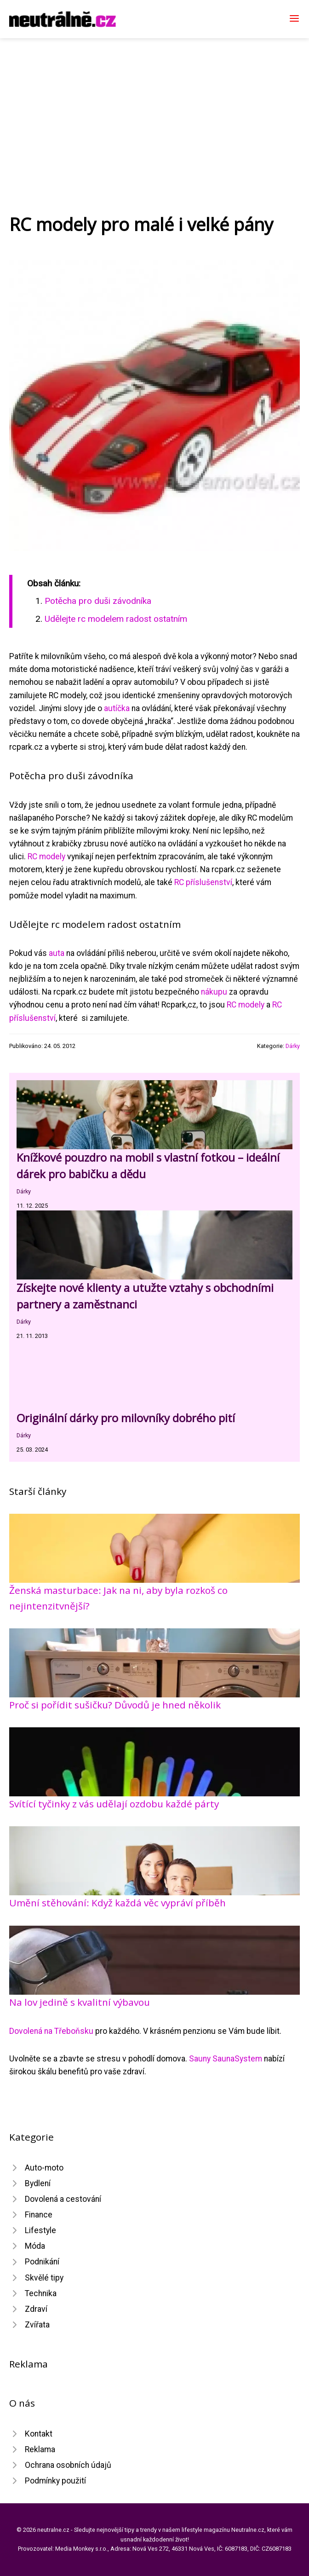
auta (56, 953)
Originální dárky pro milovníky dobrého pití (126, 1417)
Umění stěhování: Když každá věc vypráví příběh (117, 1902)
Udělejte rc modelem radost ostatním (116, 619)
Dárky (293, 1045)
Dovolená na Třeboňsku (51, 2031)
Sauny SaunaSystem (225, 2058)
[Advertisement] (154, 107)
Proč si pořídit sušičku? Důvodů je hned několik (115, 1704)
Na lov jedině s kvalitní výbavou (79, 2002)
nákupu (214, 991)
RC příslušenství (203, 882)
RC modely (46, 856)
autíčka (117, 708)
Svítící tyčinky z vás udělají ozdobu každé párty (114, 1803)
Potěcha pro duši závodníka (98, 601)
